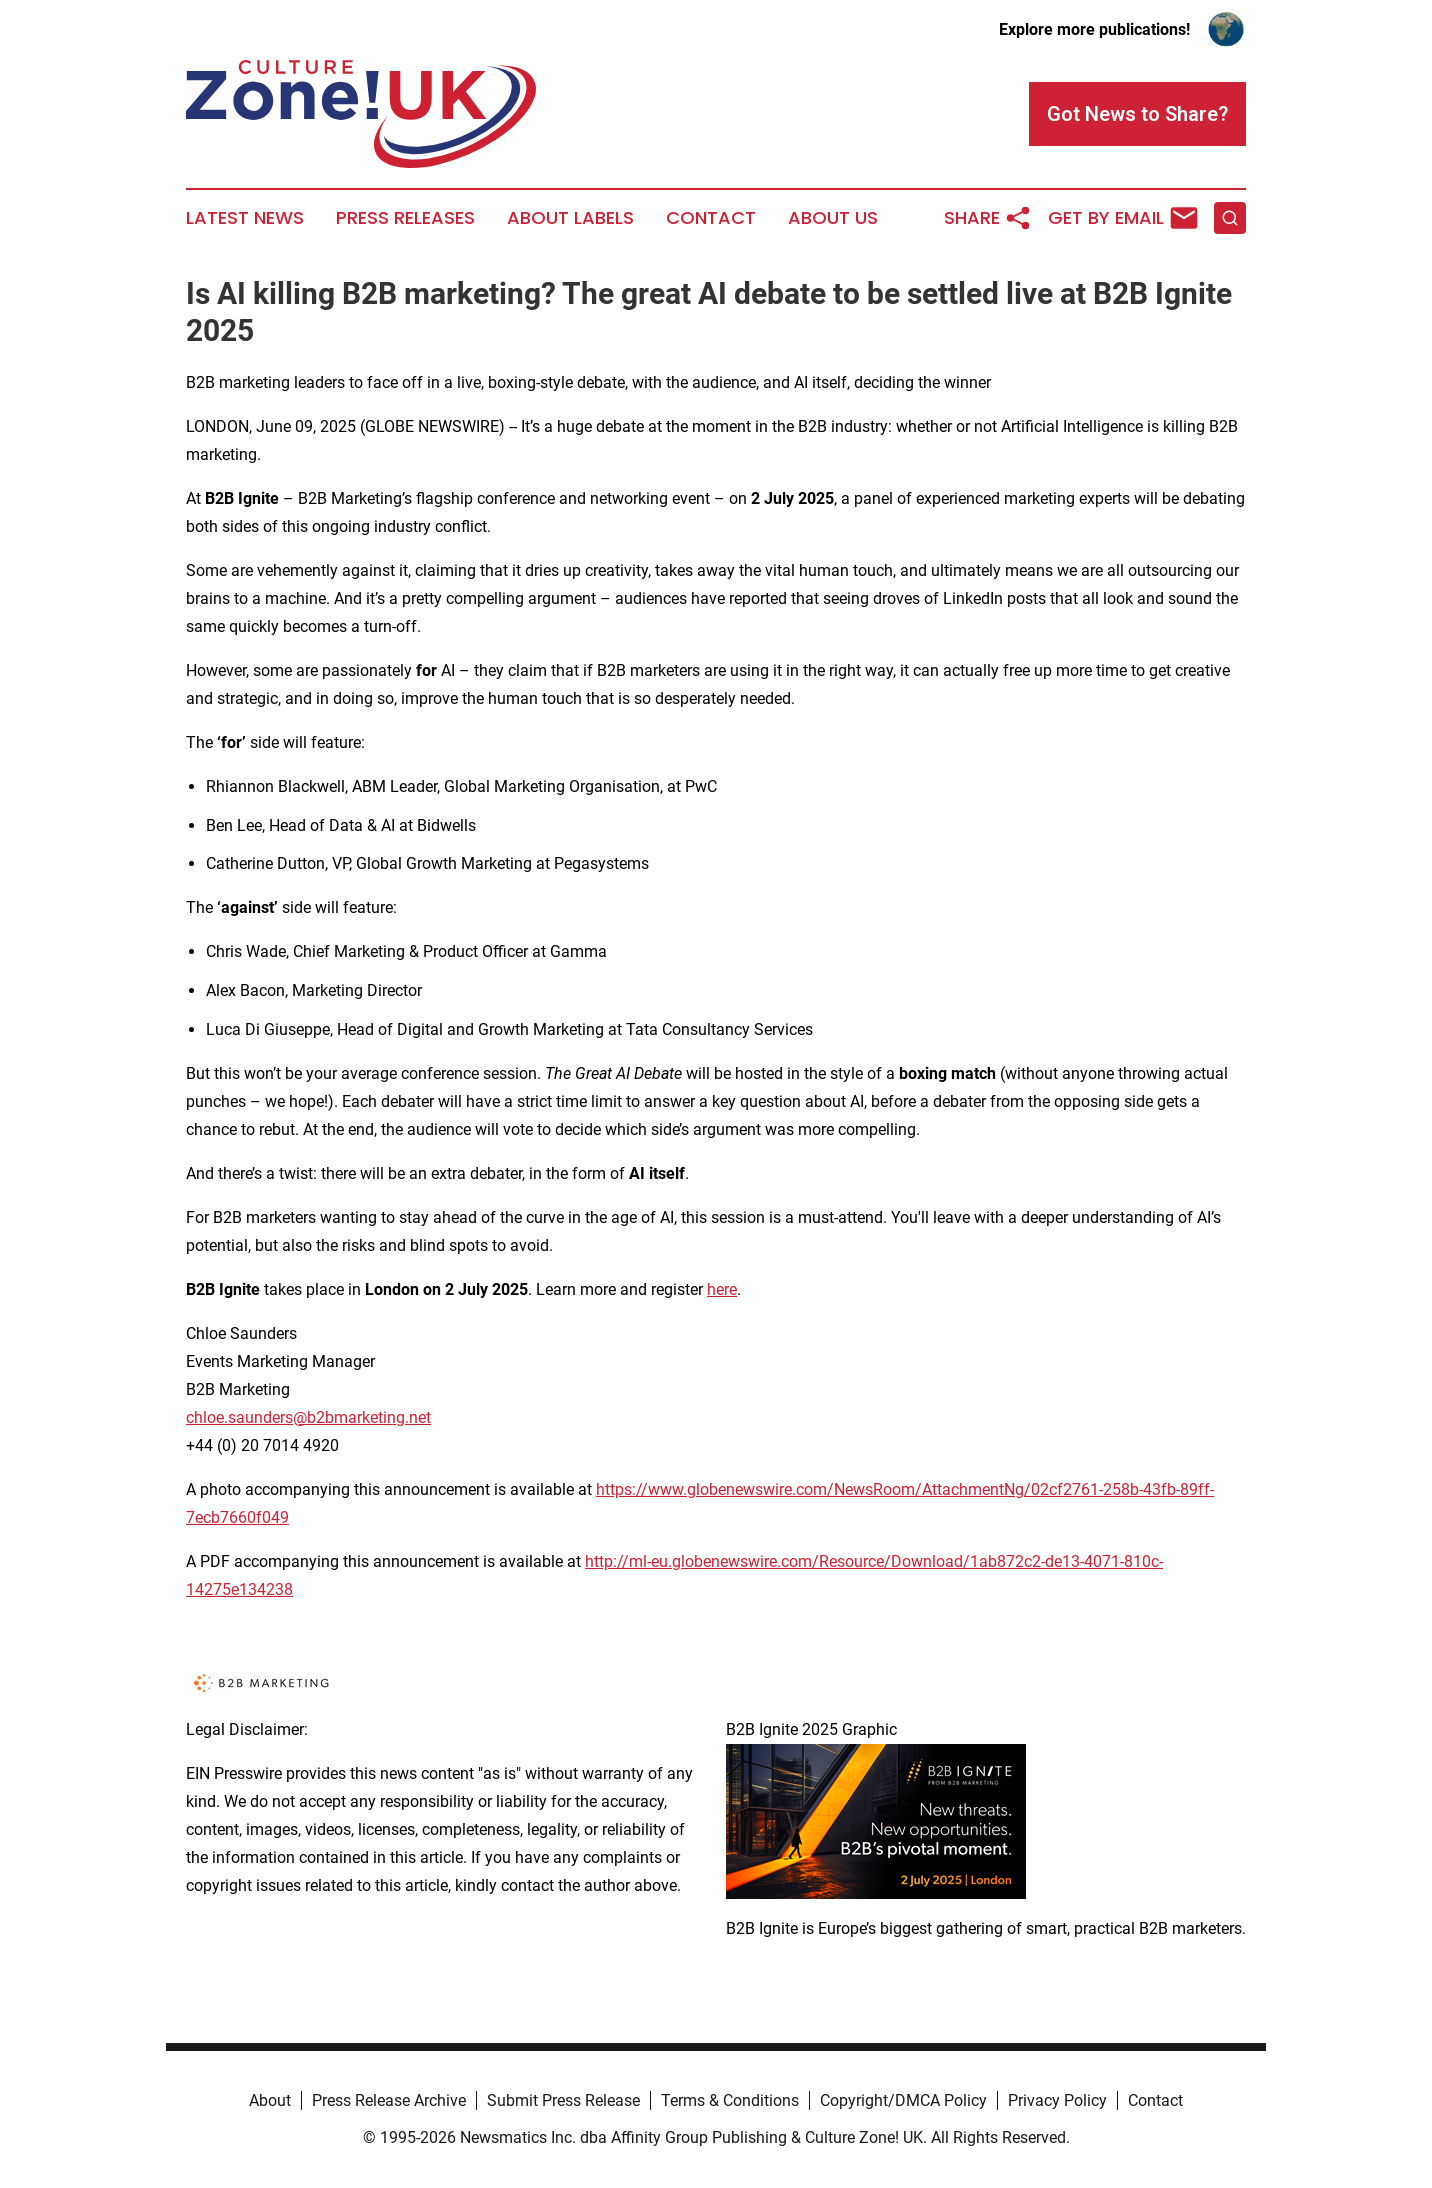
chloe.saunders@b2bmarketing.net (308, 1417)
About (270, 2100)
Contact (711, 218)
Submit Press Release (563, 2100)
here (722, 1289)
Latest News (245, 218)
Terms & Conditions (730, 2100)
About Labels (570, 218)
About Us (833, 218)
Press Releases (405, 218)
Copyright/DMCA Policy (903, 2100)
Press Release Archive (389, 2100)
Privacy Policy (1057, 2100)
